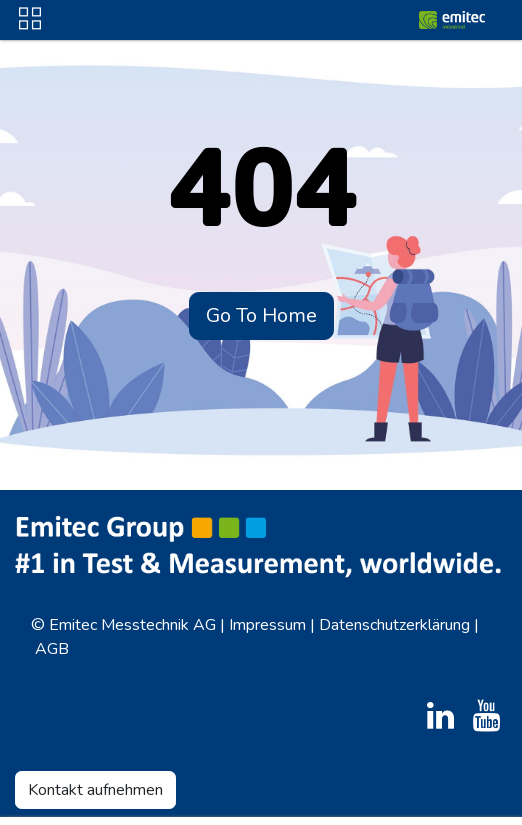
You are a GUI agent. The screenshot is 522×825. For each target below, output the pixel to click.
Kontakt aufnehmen (95, 790)
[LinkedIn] (440, 716)
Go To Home (261, 315)
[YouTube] (486, 716)
